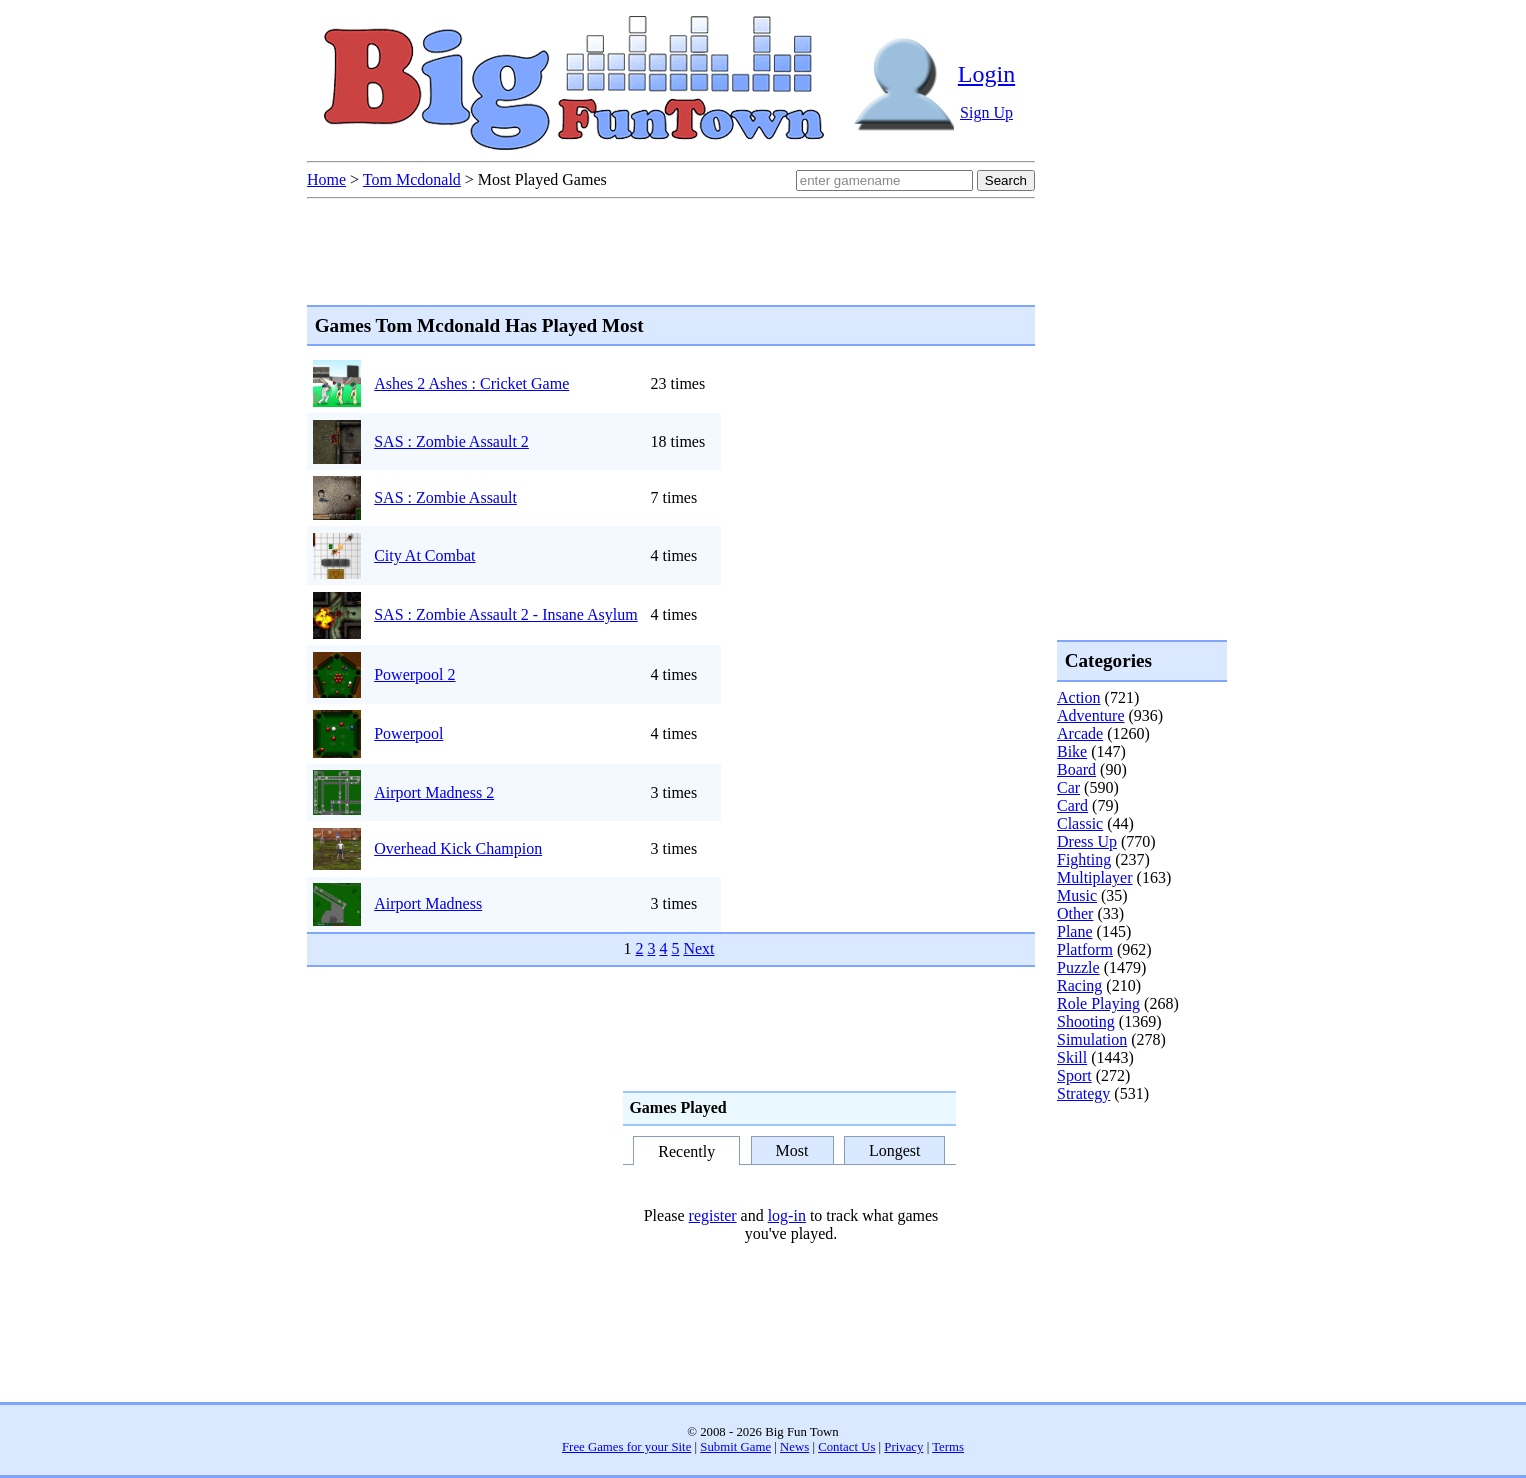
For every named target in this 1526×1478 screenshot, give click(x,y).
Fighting (1084, 859)
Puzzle (1078, 967)
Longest (895, 1150)
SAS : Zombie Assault (445, 497)
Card (1072, 805)
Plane (1075, 931)
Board (1076, 769)
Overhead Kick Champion (458, 848)
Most (792, 1150)
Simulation (1092, 1039)
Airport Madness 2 (434, 792)
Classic (1080, 823)
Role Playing (1098, 1003)
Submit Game (735, 1447)
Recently (686, 1151)
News (794, 1447)
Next (698, 948)
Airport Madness (428, 903)
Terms (948, 1447)
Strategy (1083, 1093)
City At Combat (424, 555)
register (713, 1215)
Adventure (1091, 715)
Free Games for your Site (626, 1447)
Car (1068, 787)
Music (1077, 895)
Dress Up (1087, 841)
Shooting (1086, 1021)
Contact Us (846, 1447)
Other (1075, 913)
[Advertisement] (1137, 1184)
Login (986, 74)
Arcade (1080, 733)
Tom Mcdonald (412, 179)
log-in (787, 1215)
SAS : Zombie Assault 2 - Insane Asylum (506, 614)
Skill (1072, 1057)
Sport (1074, 1075)
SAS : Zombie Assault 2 (451, 441)
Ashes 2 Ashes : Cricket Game (471, 383)
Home (326, 179)
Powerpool (408, 733)
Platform (1085, 949)
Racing (1079, 985)
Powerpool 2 (414, 674)
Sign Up (986, 112)
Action (1079, 697)
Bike (1072, 751)
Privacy (903, 1447)
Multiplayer (1095, 877)
